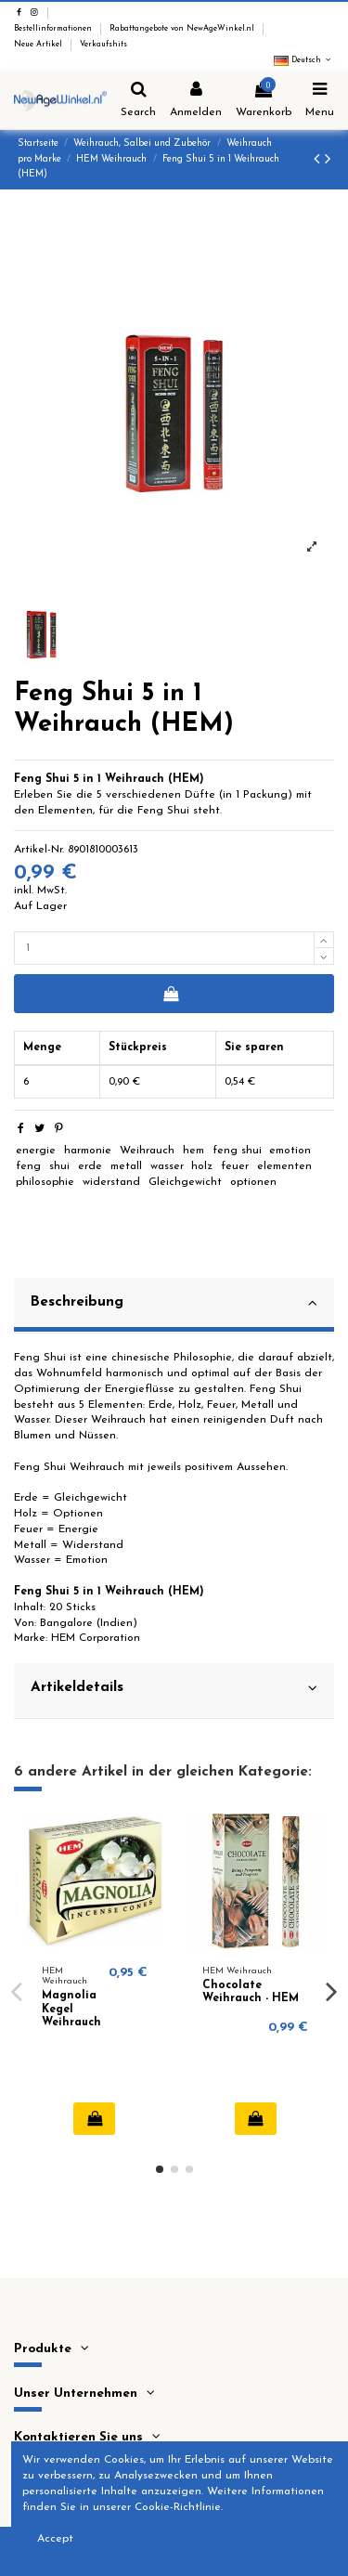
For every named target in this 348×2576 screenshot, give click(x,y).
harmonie (87, 1150)
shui (59, 1166)
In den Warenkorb (170, 993)
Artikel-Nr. (39, 849)
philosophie (45, 1182)
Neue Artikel (39, 44)
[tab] (174, 1306)
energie (36, 1150)
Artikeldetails (174, 1688)
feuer (235, 1166)
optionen (253, 1182)
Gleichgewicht (185, 1182)
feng (28, 1166)
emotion (290, 1150)
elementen (284, 1166)
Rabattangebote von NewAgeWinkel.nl (183, 29)
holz (202, 1166)
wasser (167, 1166)
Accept (55, 2538)
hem (193, 1150)
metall (126, 1166)
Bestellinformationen (54, 29)
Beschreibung (174, 1303)
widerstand (111, 1182)
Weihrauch (147, 1150)
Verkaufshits (103, 44)
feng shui (237, 1150)
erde (90, 1166)
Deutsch (304, 60)
